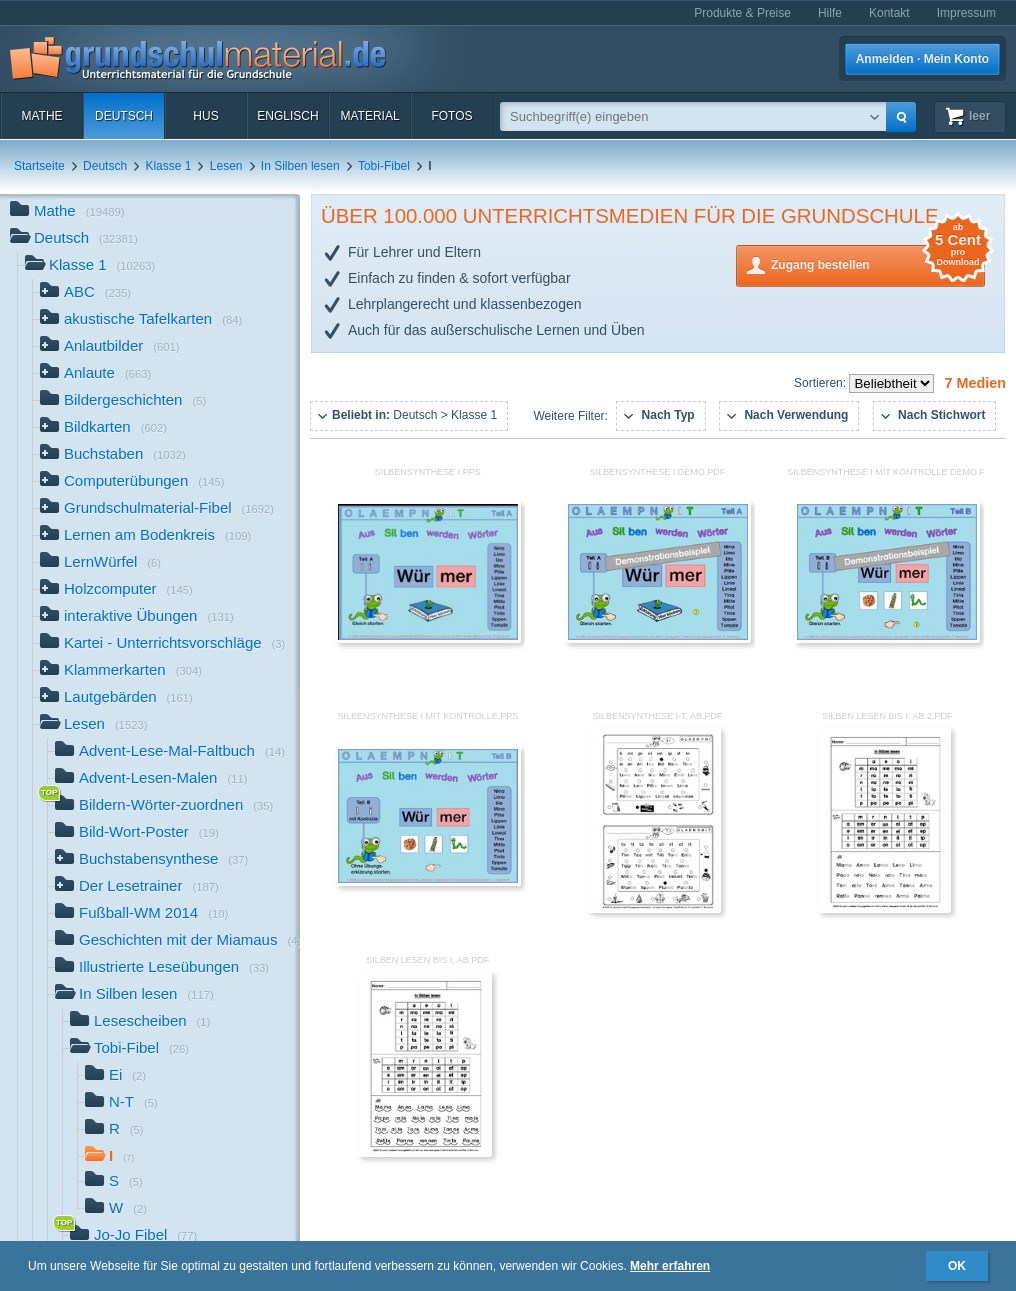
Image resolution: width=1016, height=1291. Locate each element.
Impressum (966, 13)
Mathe (41, 116)
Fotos (451, 116)
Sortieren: (821, 383)
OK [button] (957, 1266)
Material (369, 116)
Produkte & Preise (742, 13)
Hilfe (830, 13)
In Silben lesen (300, 166)
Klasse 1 (168, 166)
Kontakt (889, 13)
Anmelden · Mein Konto (922, 59)
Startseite (39, 166)
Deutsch (124, 116)
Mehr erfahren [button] (670, 1266)
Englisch (287, 116)
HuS (205, 116)
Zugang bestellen (878, 263)
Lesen (226, 166)
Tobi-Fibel (384, 166)
